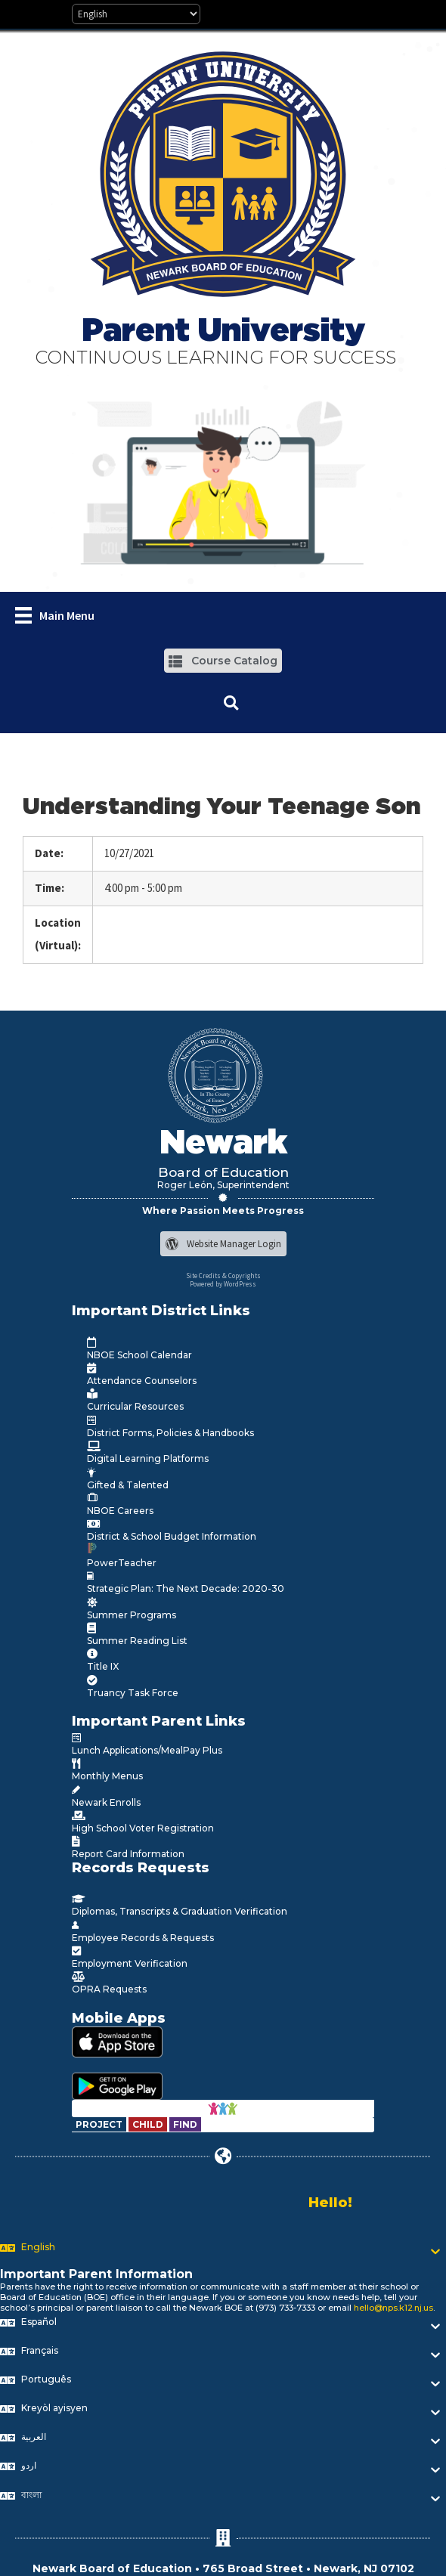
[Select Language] (136, 14)
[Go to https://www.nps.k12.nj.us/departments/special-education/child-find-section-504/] (100, 2124)
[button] (223, 660)
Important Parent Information (96, 2274)
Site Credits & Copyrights (223, 1275)
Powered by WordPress (223, 1284)
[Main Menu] (55, 615)
